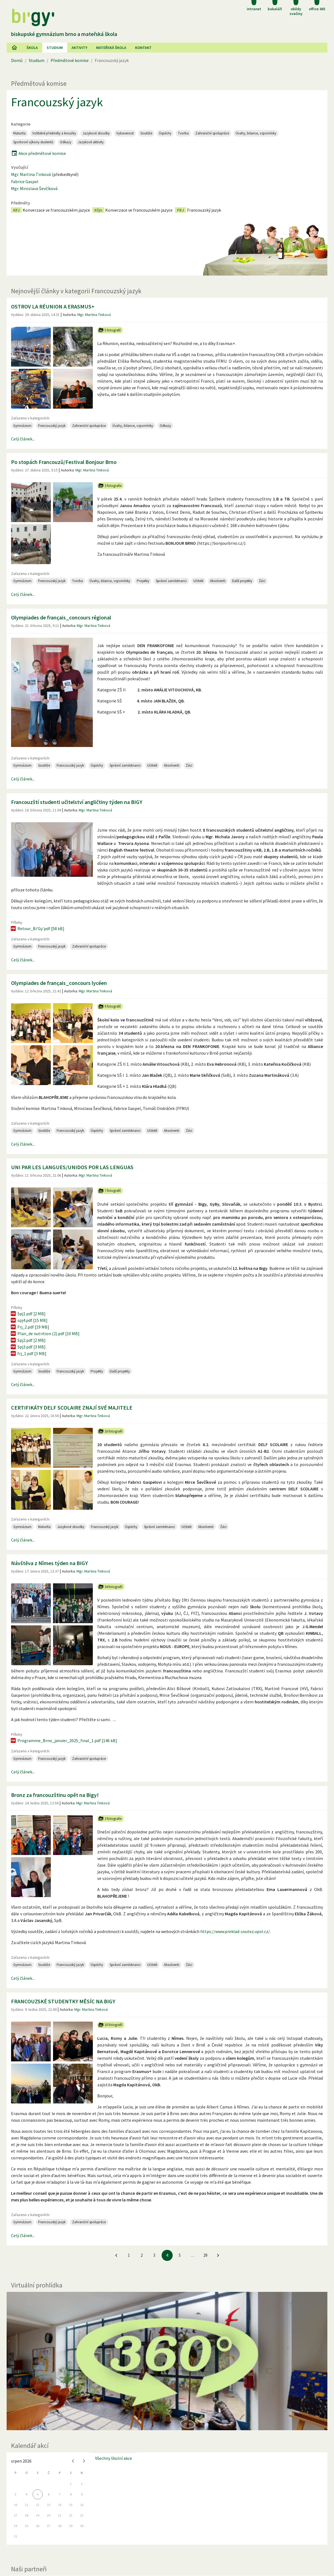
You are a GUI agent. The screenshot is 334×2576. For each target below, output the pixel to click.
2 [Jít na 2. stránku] (142, 2197)
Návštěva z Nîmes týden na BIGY (49, 1505)
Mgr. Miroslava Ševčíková (34, 188)
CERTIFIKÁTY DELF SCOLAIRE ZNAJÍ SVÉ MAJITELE (71, 1350)
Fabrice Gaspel (24, 181)
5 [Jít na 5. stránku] (180, 2197)
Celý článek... (23, 439)
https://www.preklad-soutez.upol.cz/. (235, 1874)
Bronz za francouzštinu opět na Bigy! (55, 1737)
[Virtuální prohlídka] (167, 2303)
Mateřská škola (111, 47)
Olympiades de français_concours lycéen (59, 925)
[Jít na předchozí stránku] (116, 2197)
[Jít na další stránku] (217, 2197)
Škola (32, 47)
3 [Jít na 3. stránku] (154, 2197)
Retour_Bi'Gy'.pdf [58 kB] (37, 870)
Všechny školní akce (113, 2400)
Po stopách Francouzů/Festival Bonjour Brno (64, 461)
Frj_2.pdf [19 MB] (29, 1269)
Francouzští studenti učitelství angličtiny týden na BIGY (76, 764)
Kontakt (143, 47)
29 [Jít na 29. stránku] (205, 2197)
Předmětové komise (70, 60)
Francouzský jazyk (57, 102)
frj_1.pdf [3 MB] (28, 1295)
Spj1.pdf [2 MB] (28, 1255)
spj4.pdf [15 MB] (29, 1262)
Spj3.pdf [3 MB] (28, 1289)
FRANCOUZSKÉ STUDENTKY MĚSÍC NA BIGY (63, 1943)
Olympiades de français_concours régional (61, 617)
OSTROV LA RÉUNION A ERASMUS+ (52, 306)
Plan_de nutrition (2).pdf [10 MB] (45, 1275)
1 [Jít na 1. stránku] (129, 2197)
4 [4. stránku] (167, 2197)
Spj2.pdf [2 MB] (28, 1282)
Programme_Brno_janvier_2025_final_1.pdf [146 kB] (63, 1683)
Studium (55, 47)
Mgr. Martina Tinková (31, 174)
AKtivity (79, 47)
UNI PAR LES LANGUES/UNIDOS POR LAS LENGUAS (72, 1109)
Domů (17, 60)
